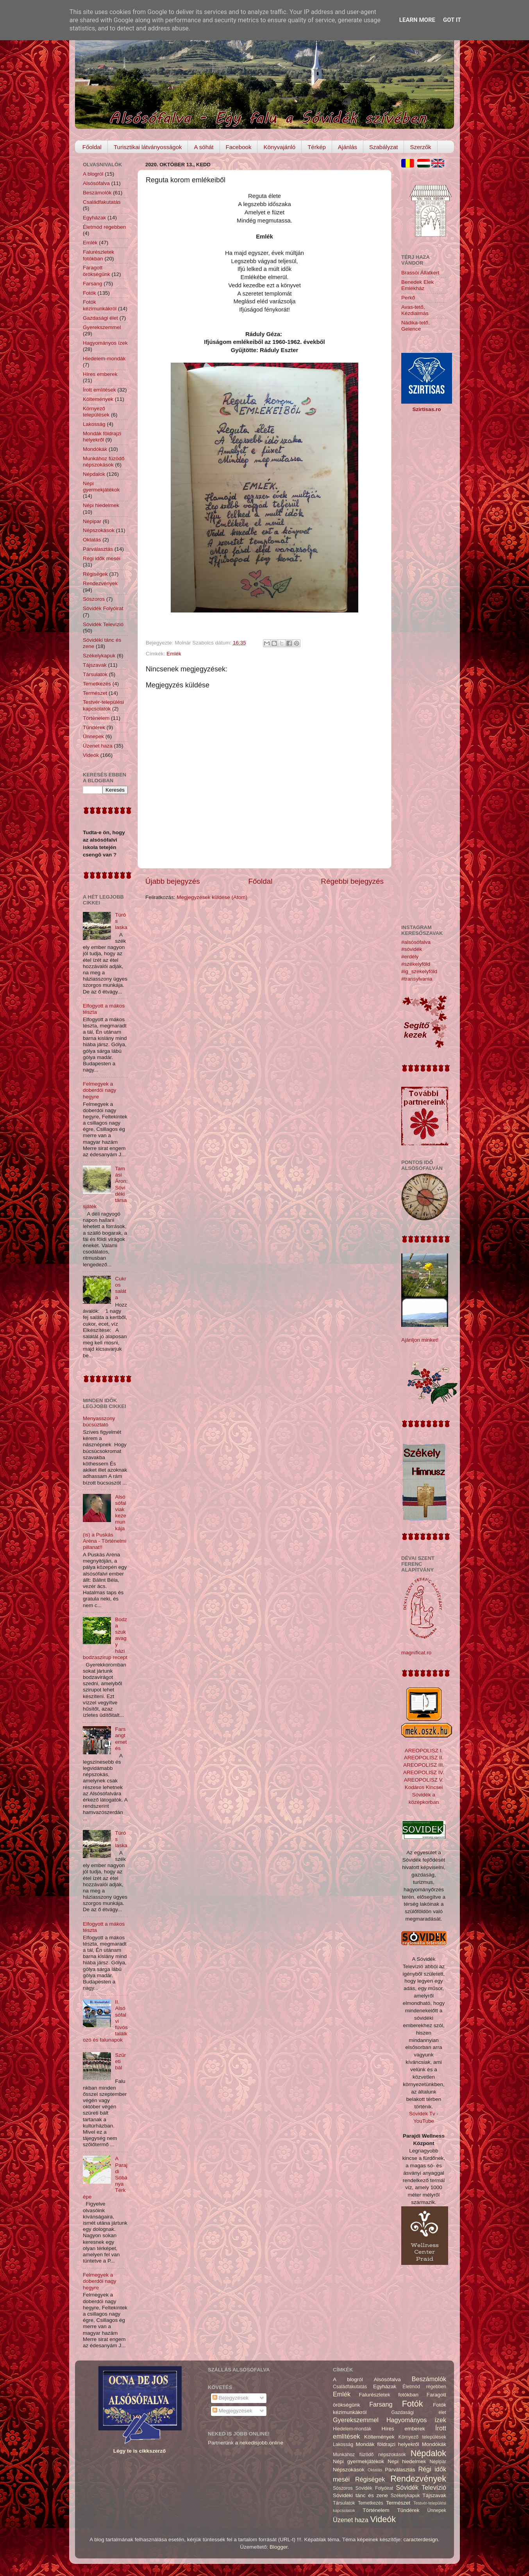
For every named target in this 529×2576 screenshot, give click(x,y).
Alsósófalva (96, 183)
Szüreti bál (120, 2061)
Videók (91, 755)
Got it (452, 19)
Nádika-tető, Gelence (415, 326)
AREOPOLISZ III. (423, 1765)
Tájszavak (95, 665)
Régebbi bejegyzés (352, 881)
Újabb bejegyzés (172, 881)
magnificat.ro (416, 1653)
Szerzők (420, 147)
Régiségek (95, 574)
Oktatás (92, 540)
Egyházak (94, 218)
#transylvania (416, 979)
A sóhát (203, 147)
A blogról (93, 174)
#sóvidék (411, 949)
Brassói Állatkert (420, 273)
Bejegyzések (230, 2398)
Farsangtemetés (121, 1738)
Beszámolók (97, 193)
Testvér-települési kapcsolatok (103, 705)
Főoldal (92, 147)
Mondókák (95, 449)
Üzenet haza (98, 746)
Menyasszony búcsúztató (99, 1421)
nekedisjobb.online (261, 2443)
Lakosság (94, 424)
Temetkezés (97, 684)
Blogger (279, 2547)
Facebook (239, 147)
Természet (95, 693)
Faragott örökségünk (96, 271)
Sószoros (94, 599)
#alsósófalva (416, 942)
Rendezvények (100, 583)
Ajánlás (347, 147)
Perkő (408, 298)
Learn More (417, 19)
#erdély (409, 957)
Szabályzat (383, 147)
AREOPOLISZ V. (424, 1780)
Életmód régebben (104, 227)
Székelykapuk (99, 656)
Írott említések (99, 390)
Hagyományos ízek (105, 343)
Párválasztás (98, 549)
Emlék (173, 654)
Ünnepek (93, 736)
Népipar (92, 521)
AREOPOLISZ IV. (423, 1772)
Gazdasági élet (100, 318)
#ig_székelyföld (419, 971)
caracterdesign (421, 2539)
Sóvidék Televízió (103, 624)
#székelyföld (415, 964)
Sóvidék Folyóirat (103, 608)
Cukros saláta (120, 1288)
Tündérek (94, 727)
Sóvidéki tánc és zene (360, 2495)
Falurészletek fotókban (98, 255)
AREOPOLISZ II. (423, 1758)
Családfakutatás (102, 202)
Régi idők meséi (101, 558)
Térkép (316, 147)
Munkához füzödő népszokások (104, 462)
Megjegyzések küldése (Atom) (212, 897)
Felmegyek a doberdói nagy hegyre (99, 1090)
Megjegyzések (232, 2411)
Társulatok (95, 674)
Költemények (98, 399)
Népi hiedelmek (101, 505)
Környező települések (96, 412)
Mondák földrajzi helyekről (102, 437)
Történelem (96, 718)
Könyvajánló (279, 147)
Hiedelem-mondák (104, 358)
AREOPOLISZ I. (424, 1751)
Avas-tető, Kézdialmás (415, 310)
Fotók (89, 293)
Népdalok (94, 474)
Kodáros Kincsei (424, 1787)
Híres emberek (100, 374)
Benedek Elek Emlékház (417, 285)
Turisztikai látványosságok (148, 147)
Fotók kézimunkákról (99, 305)
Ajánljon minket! (419, 1340)
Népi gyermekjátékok (101, 487)
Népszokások (98, 530)
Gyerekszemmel (102, 327)
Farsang (92, 284)
